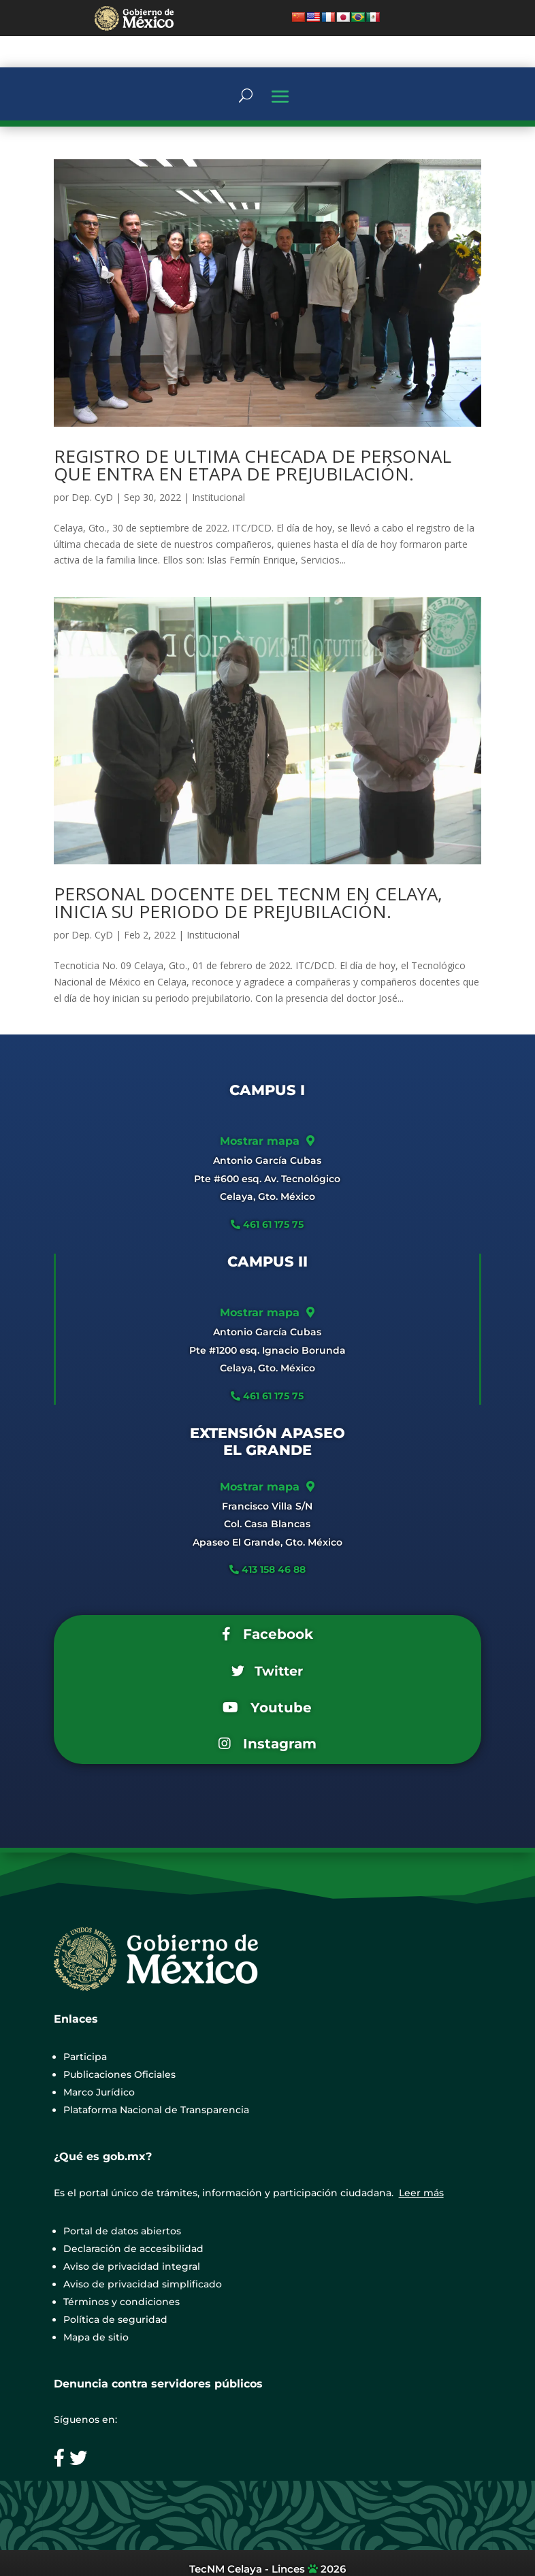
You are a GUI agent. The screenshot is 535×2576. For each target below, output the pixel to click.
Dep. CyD (92, 497)
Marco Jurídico (99, 2092)
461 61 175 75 (272, 1224)
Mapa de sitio (96, 2337)
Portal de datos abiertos (122, 2231)
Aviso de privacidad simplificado (142, 2284)
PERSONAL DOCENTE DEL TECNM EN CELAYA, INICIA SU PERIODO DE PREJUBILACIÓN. (248, 902)
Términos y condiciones (121, 2302)
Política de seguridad (115, 2319)
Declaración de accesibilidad (133, 2249)
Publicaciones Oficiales (119, 2074)
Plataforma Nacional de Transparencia (156, 2110)
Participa (85, 2057)
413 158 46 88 (274, 1569)
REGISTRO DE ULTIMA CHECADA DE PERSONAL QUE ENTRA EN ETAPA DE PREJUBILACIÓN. (252, 465)
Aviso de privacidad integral (131, 2266)
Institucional (218, 497)
